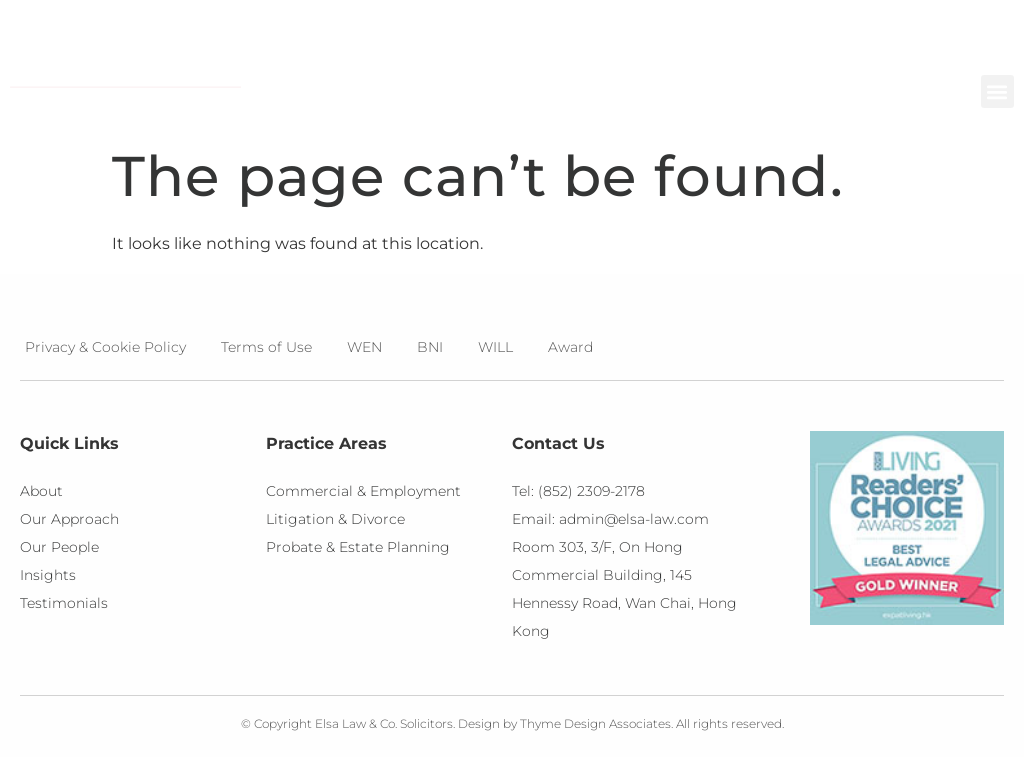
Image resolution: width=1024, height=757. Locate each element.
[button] (997, 91)
